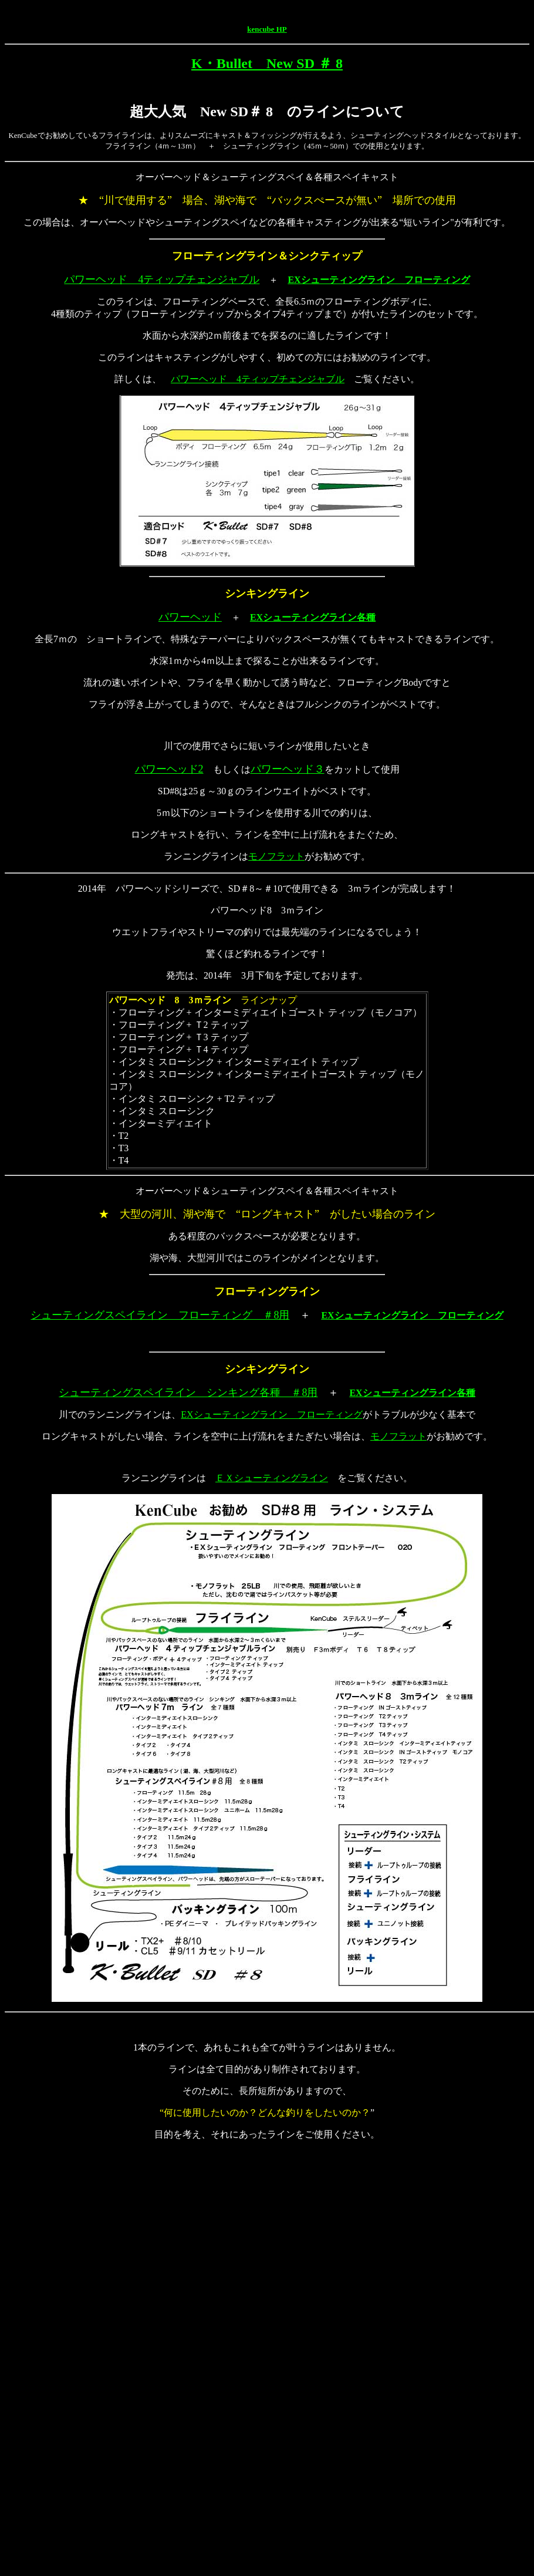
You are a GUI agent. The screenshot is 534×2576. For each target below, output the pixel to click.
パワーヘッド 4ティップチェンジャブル (161, 279)
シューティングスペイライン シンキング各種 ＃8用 (188, 1392)
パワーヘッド (190, 617)
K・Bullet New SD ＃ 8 (267, 63)
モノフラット (276, 856)
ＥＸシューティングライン (271, 1478)
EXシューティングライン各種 (313, 617)
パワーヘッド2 (169, 769)
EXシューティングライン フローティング (378, 280)
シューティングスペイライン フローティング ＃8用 (160, 1315)
